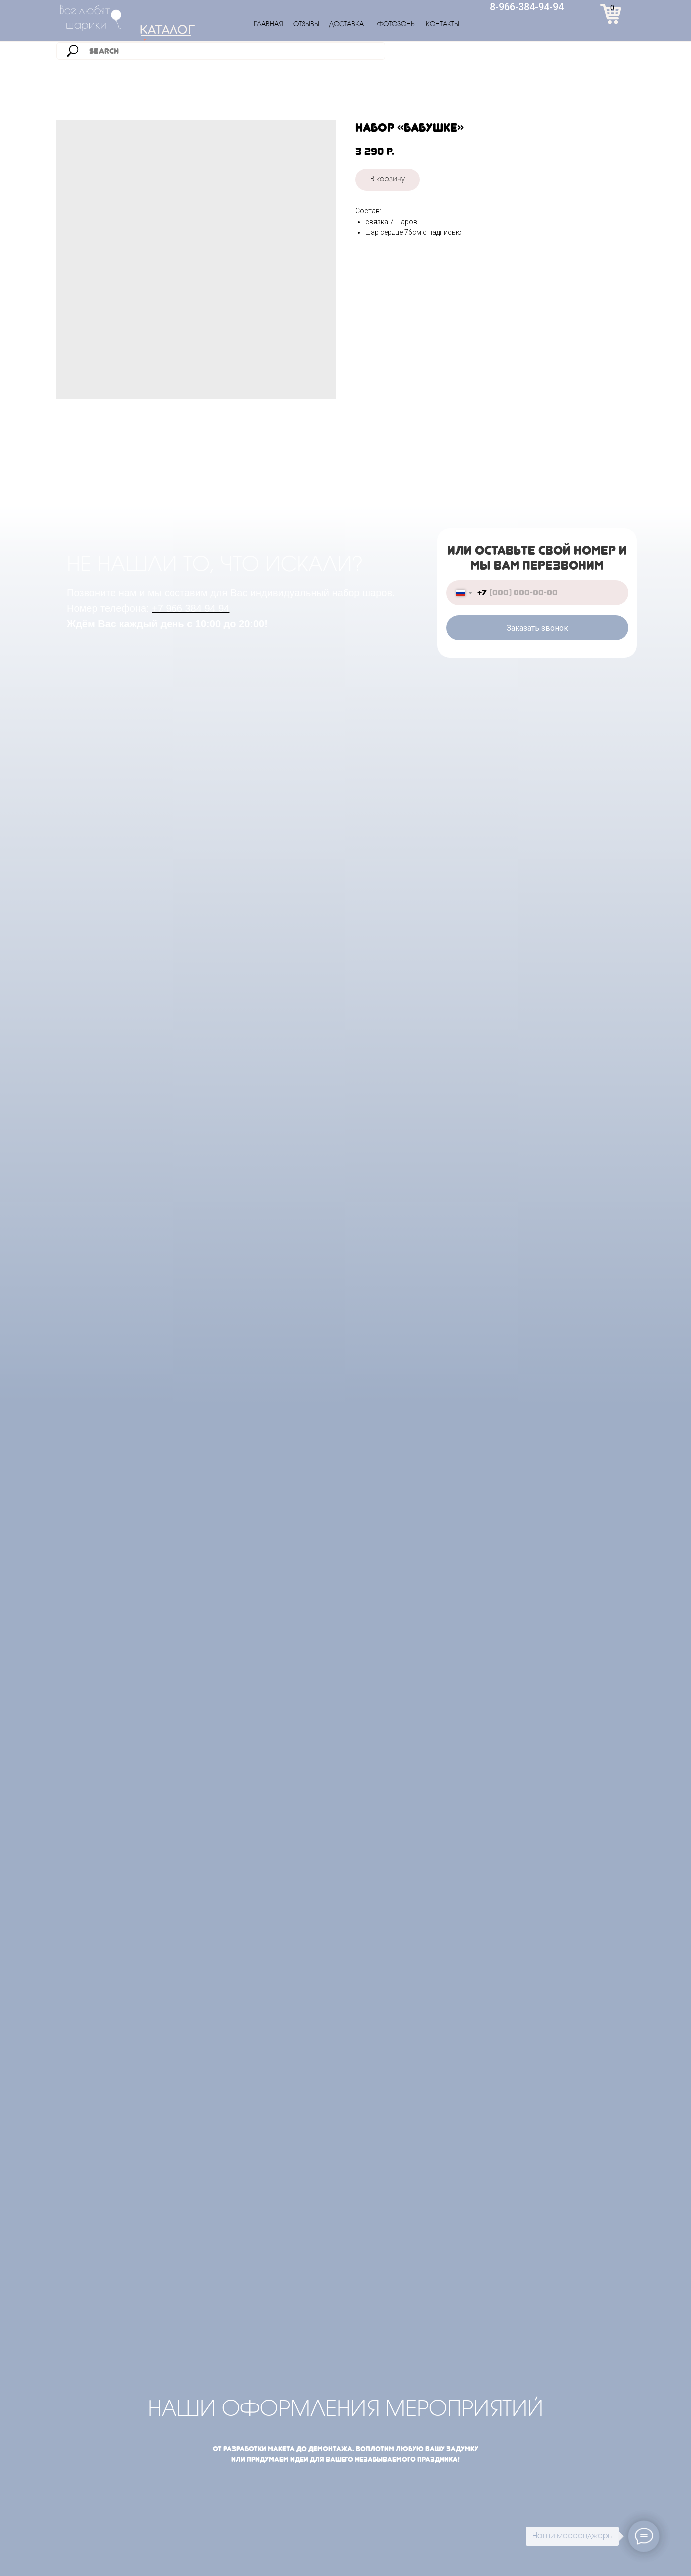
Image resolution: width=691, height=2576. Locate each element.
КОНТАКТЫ (442, 24)
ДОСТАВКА (346, 24)
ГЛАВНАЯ (268, 24)
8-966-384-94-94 (527, 7)
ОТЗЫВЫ (306, 24)
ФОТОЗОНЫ (396, 24)
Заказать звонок (537, 628)
